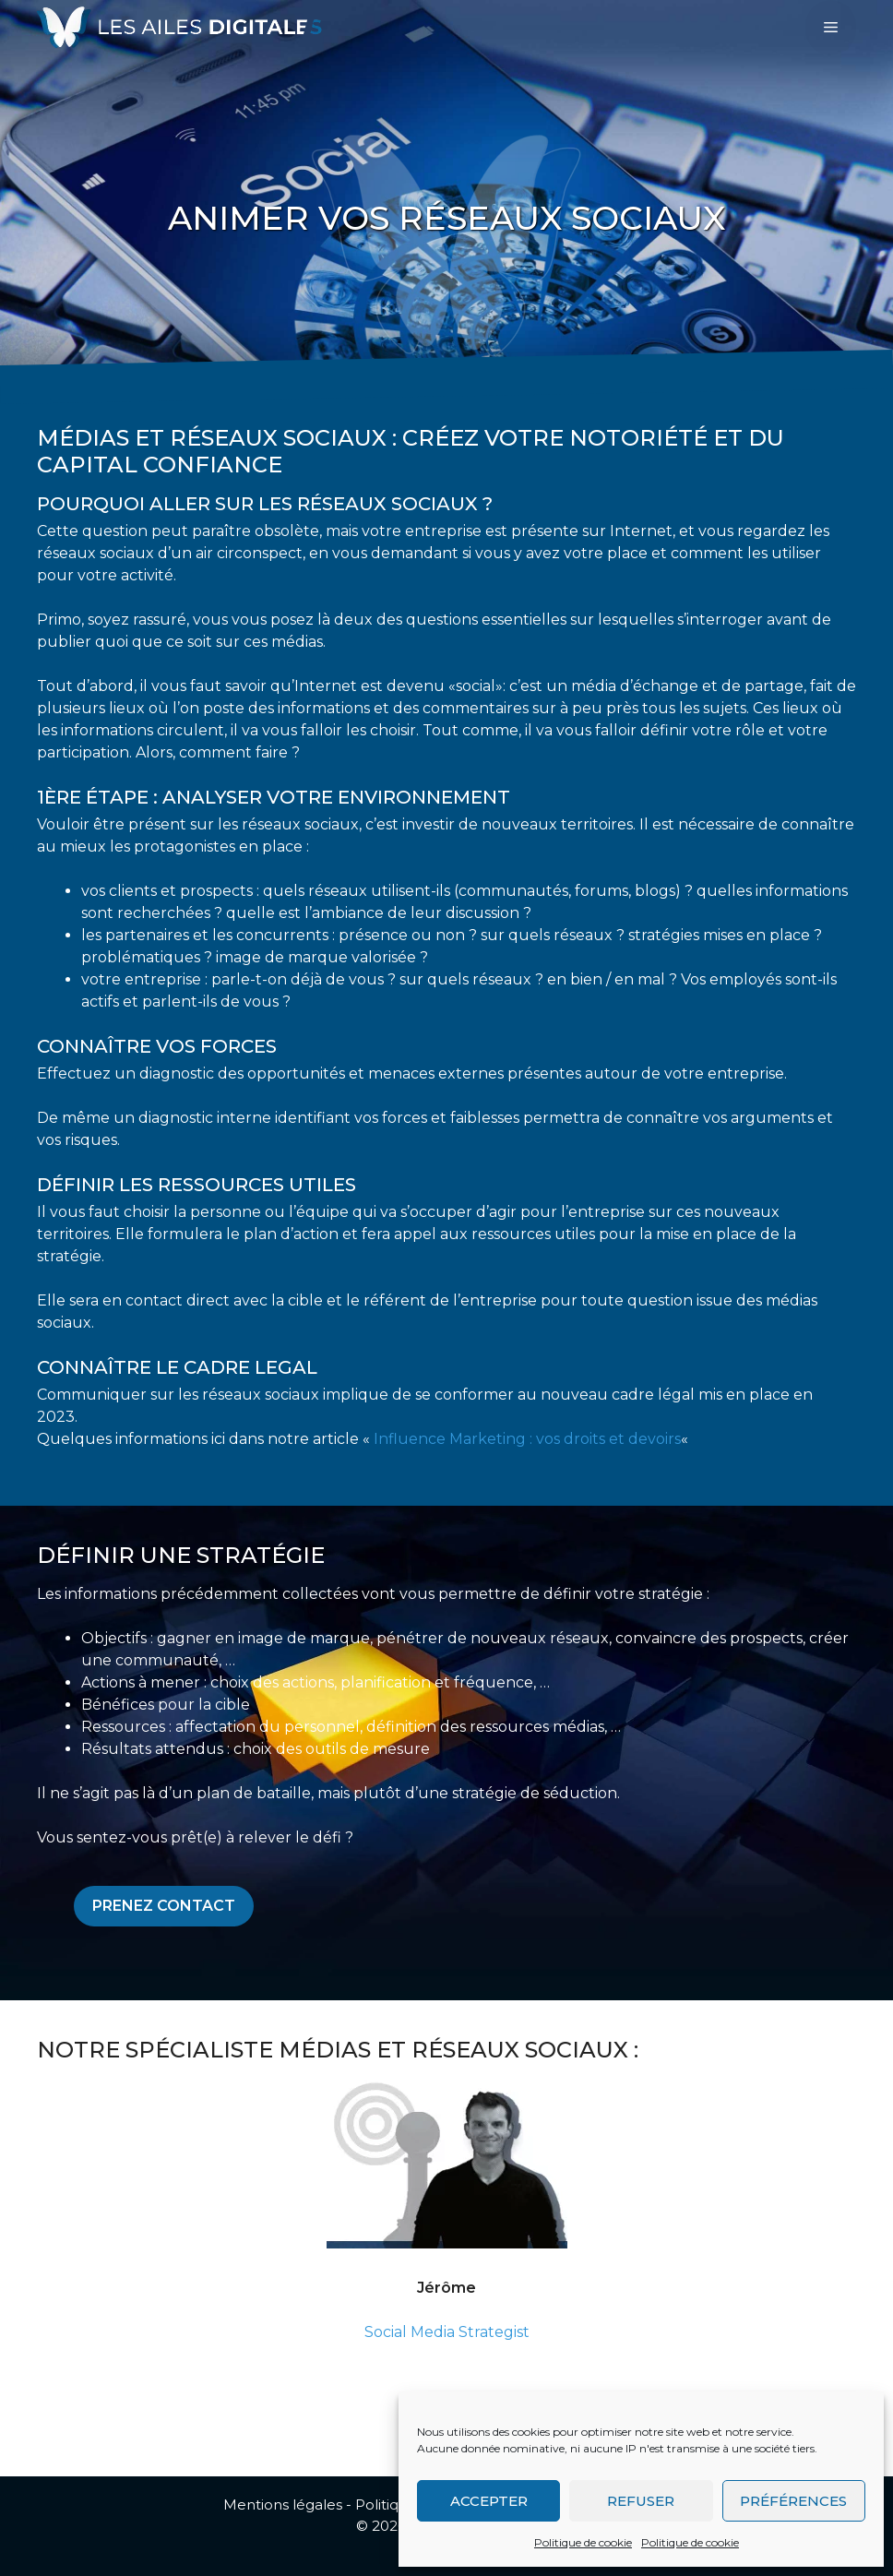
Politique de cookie (583, 2542)
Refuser (640, 2501)
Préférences (793, 2501)
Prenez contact (163, 1905)
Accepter (489, 2501)
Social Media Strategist (447, 2332)
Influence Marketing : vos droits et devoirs (527, 1439)
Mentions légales (282, 2504)
